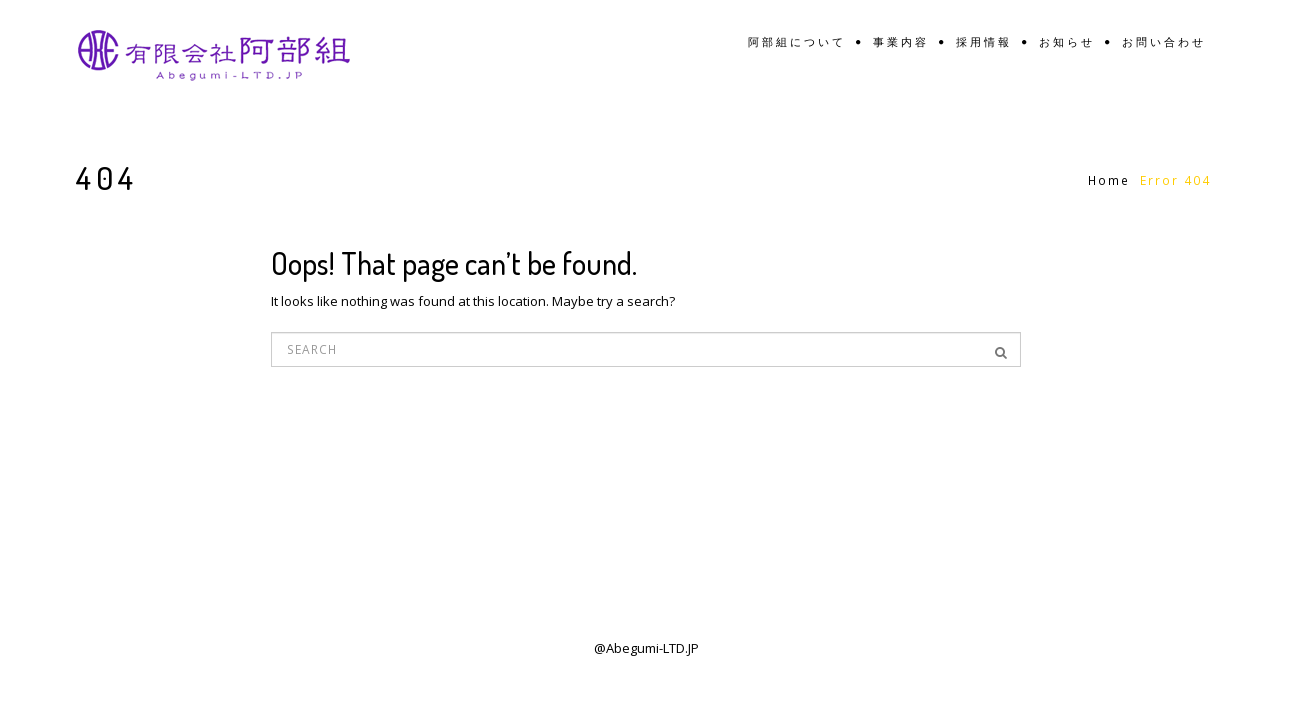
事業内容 (901, 42)
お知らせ (1067, 42)
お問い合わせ (1164, 42)
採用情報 (984, 42)
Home (1109, 180)
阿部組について (797, 42)
